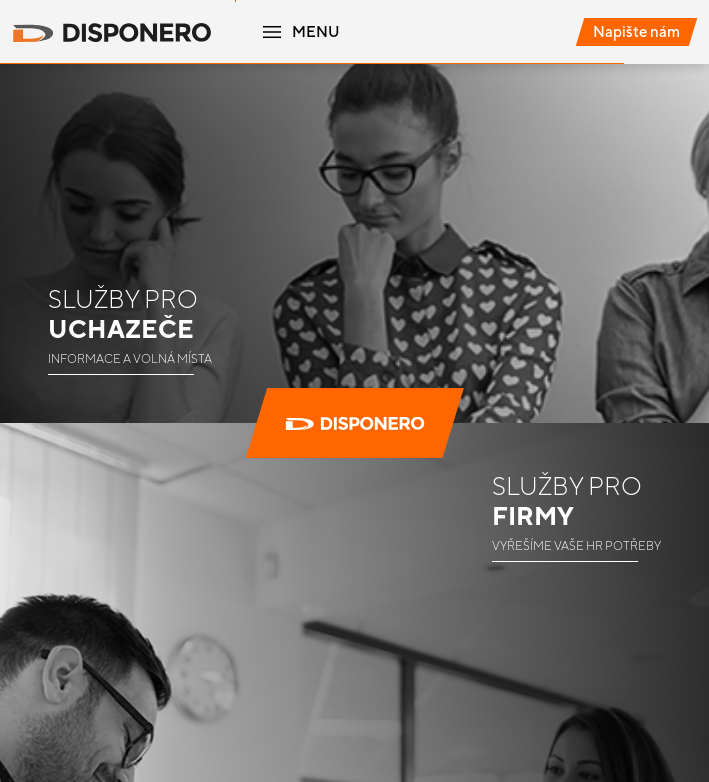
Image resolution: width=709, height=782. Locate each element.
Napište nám (636, 31)
